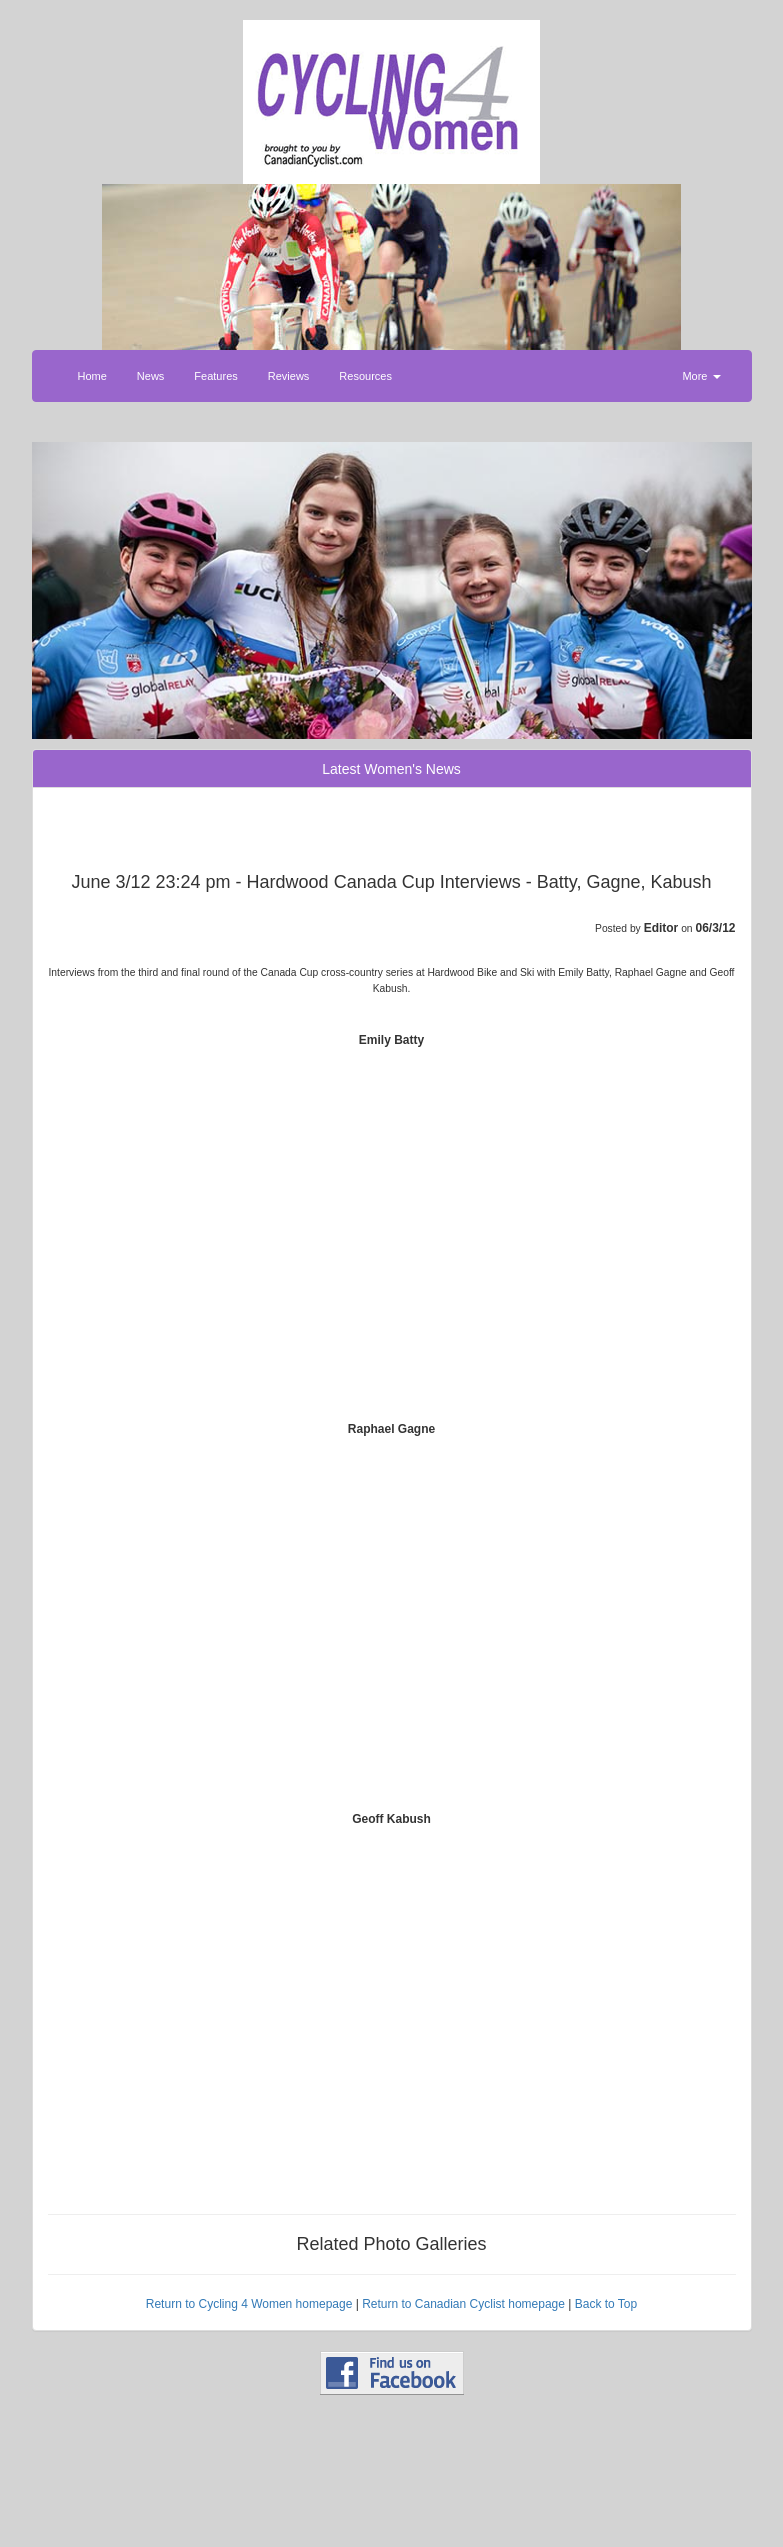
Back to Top (606, 2304)
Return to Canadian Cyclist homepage (463, 2304)
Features (215, 376)
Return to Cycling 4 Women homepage (249, 2304)
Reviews (289, 376)
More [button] (701, 376)
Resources (365, 376)
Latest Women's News (391, 769)
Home (92, 376)
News (151, 376)
